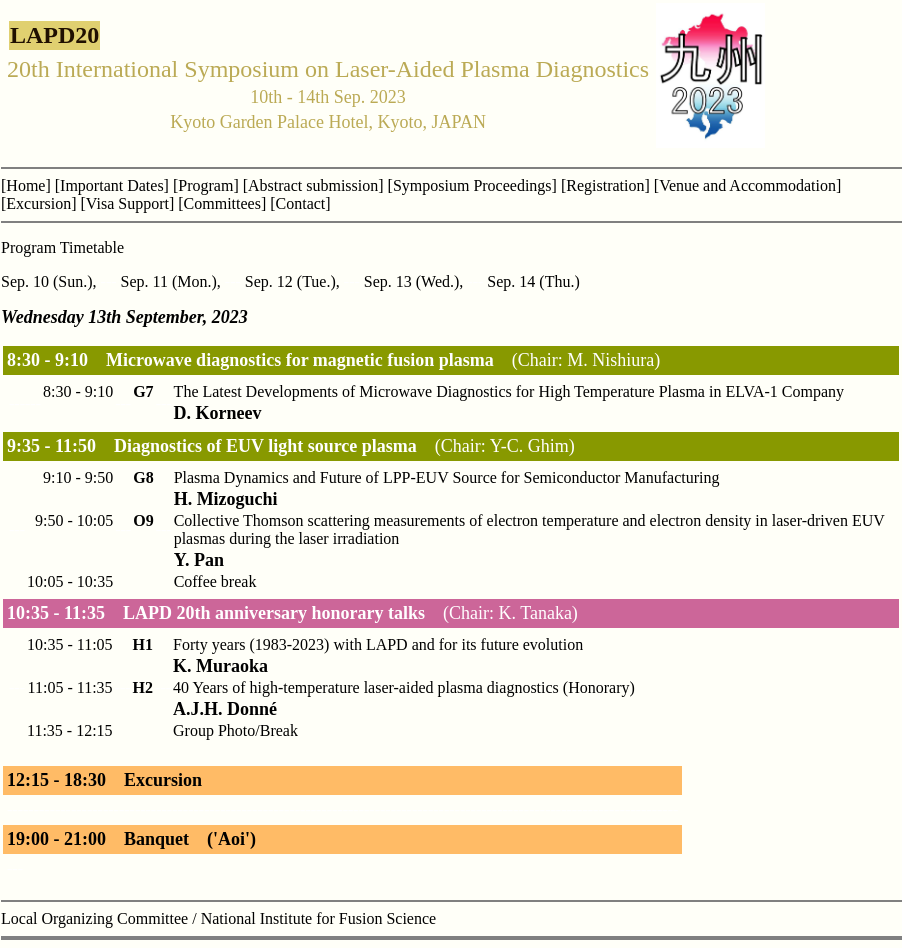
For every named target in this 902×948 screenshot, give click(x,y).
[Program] (206, 185)
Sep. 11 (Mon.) (169, 281)
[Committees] (222, 203)
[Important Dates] (112, 185)
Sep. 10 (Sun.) (47, 281)
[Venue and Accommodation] (748, 185)
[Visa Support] (128, 203)
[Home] (26, 185)
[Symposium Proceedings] (472, 185)
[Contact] (300, 203)
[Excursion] (39, 203)
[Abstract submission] (313, 185)
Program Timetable (62, 247)
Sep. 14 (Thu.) (533, 281)
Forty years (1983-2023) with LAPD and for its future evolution (378, 644)
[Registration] (605, 185)
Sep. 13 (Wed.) (412, 281)
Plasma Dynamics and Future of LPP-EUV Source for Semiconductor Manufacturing (447, 477)
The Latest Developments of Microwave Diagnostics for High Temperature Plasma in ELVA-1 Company (509, 391)
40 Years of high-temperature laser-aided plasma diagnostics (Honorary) (404, 687)
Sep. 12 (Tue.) (290, 281)
